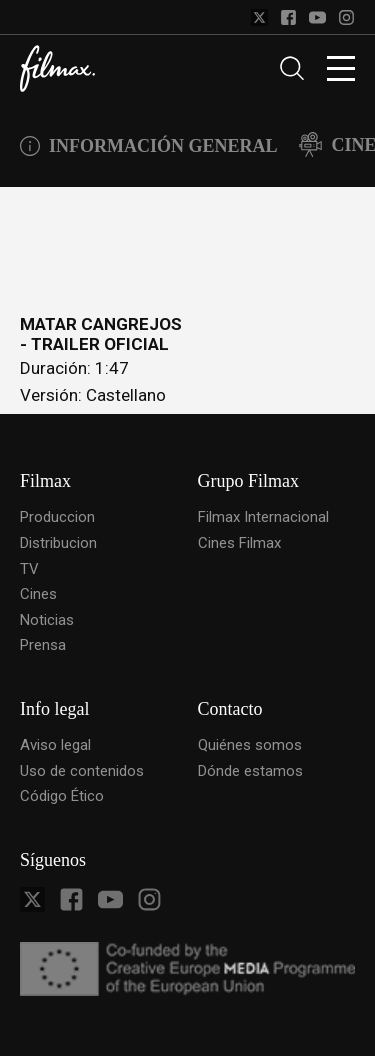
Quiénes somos (250, 745)
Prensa (43, 645)
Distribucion (58, 543)
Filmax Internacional (263, 517)
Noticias (47, 620)
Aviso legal (55, 745)
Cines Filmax (239, 543)
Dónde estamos (250, 771)
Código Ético (62, 796)
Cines (38, 594)
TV (29, 569)
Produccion (57, 517)
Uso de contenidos (82, 771)
